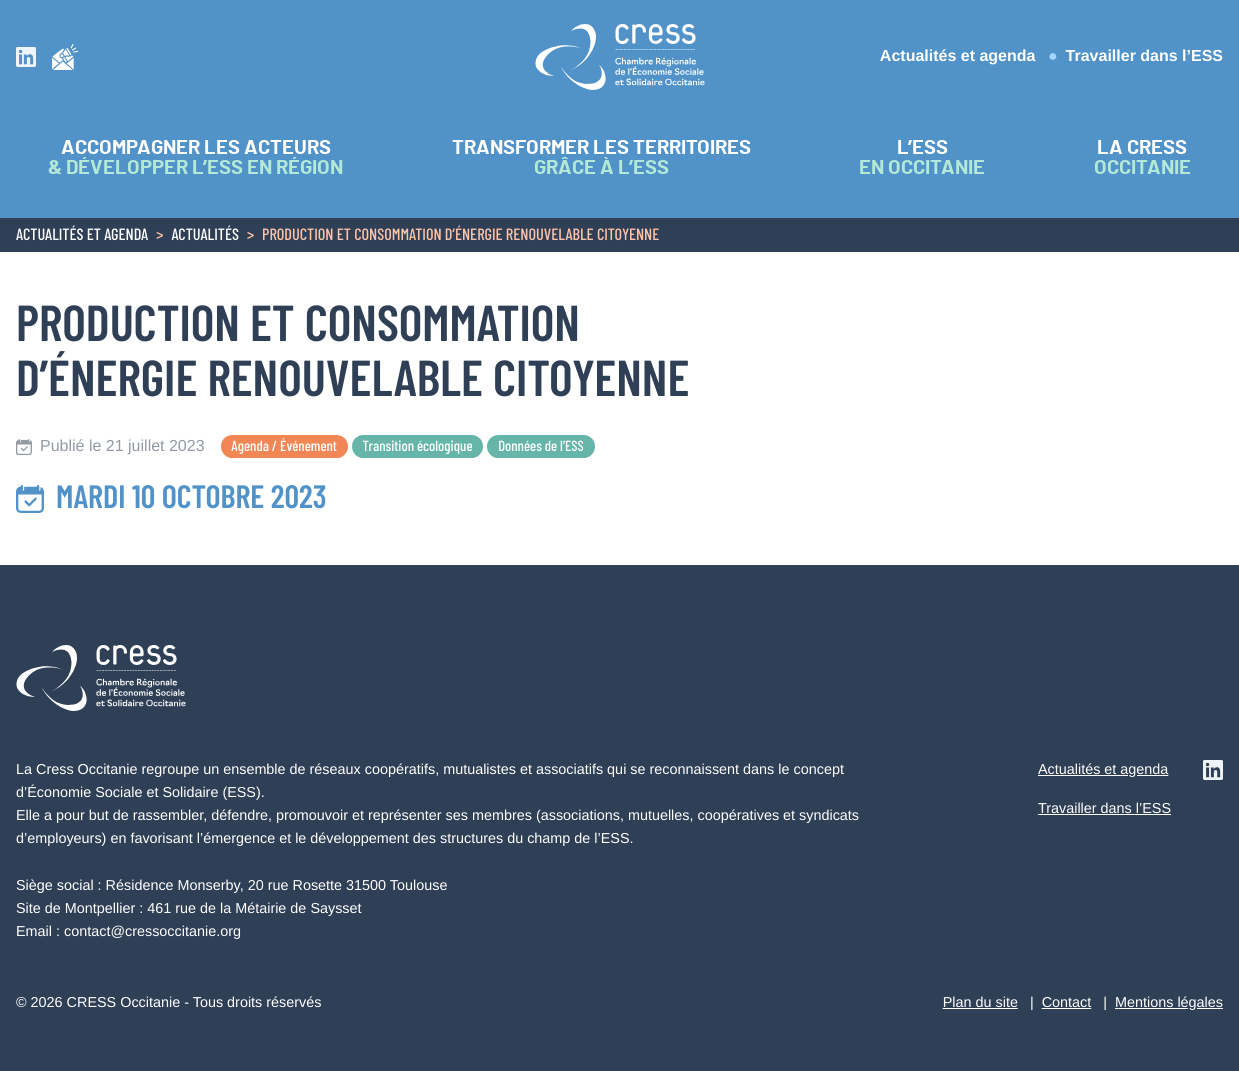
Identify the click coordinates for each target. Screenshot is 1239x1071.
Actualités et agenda (958, 56)
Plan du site (980, 1003)
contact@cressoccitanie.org (152, 932)
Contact (1067, 1003)
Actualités (205, 236)
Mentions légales (1169, 1003)
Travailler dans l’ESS (1144, 56)
